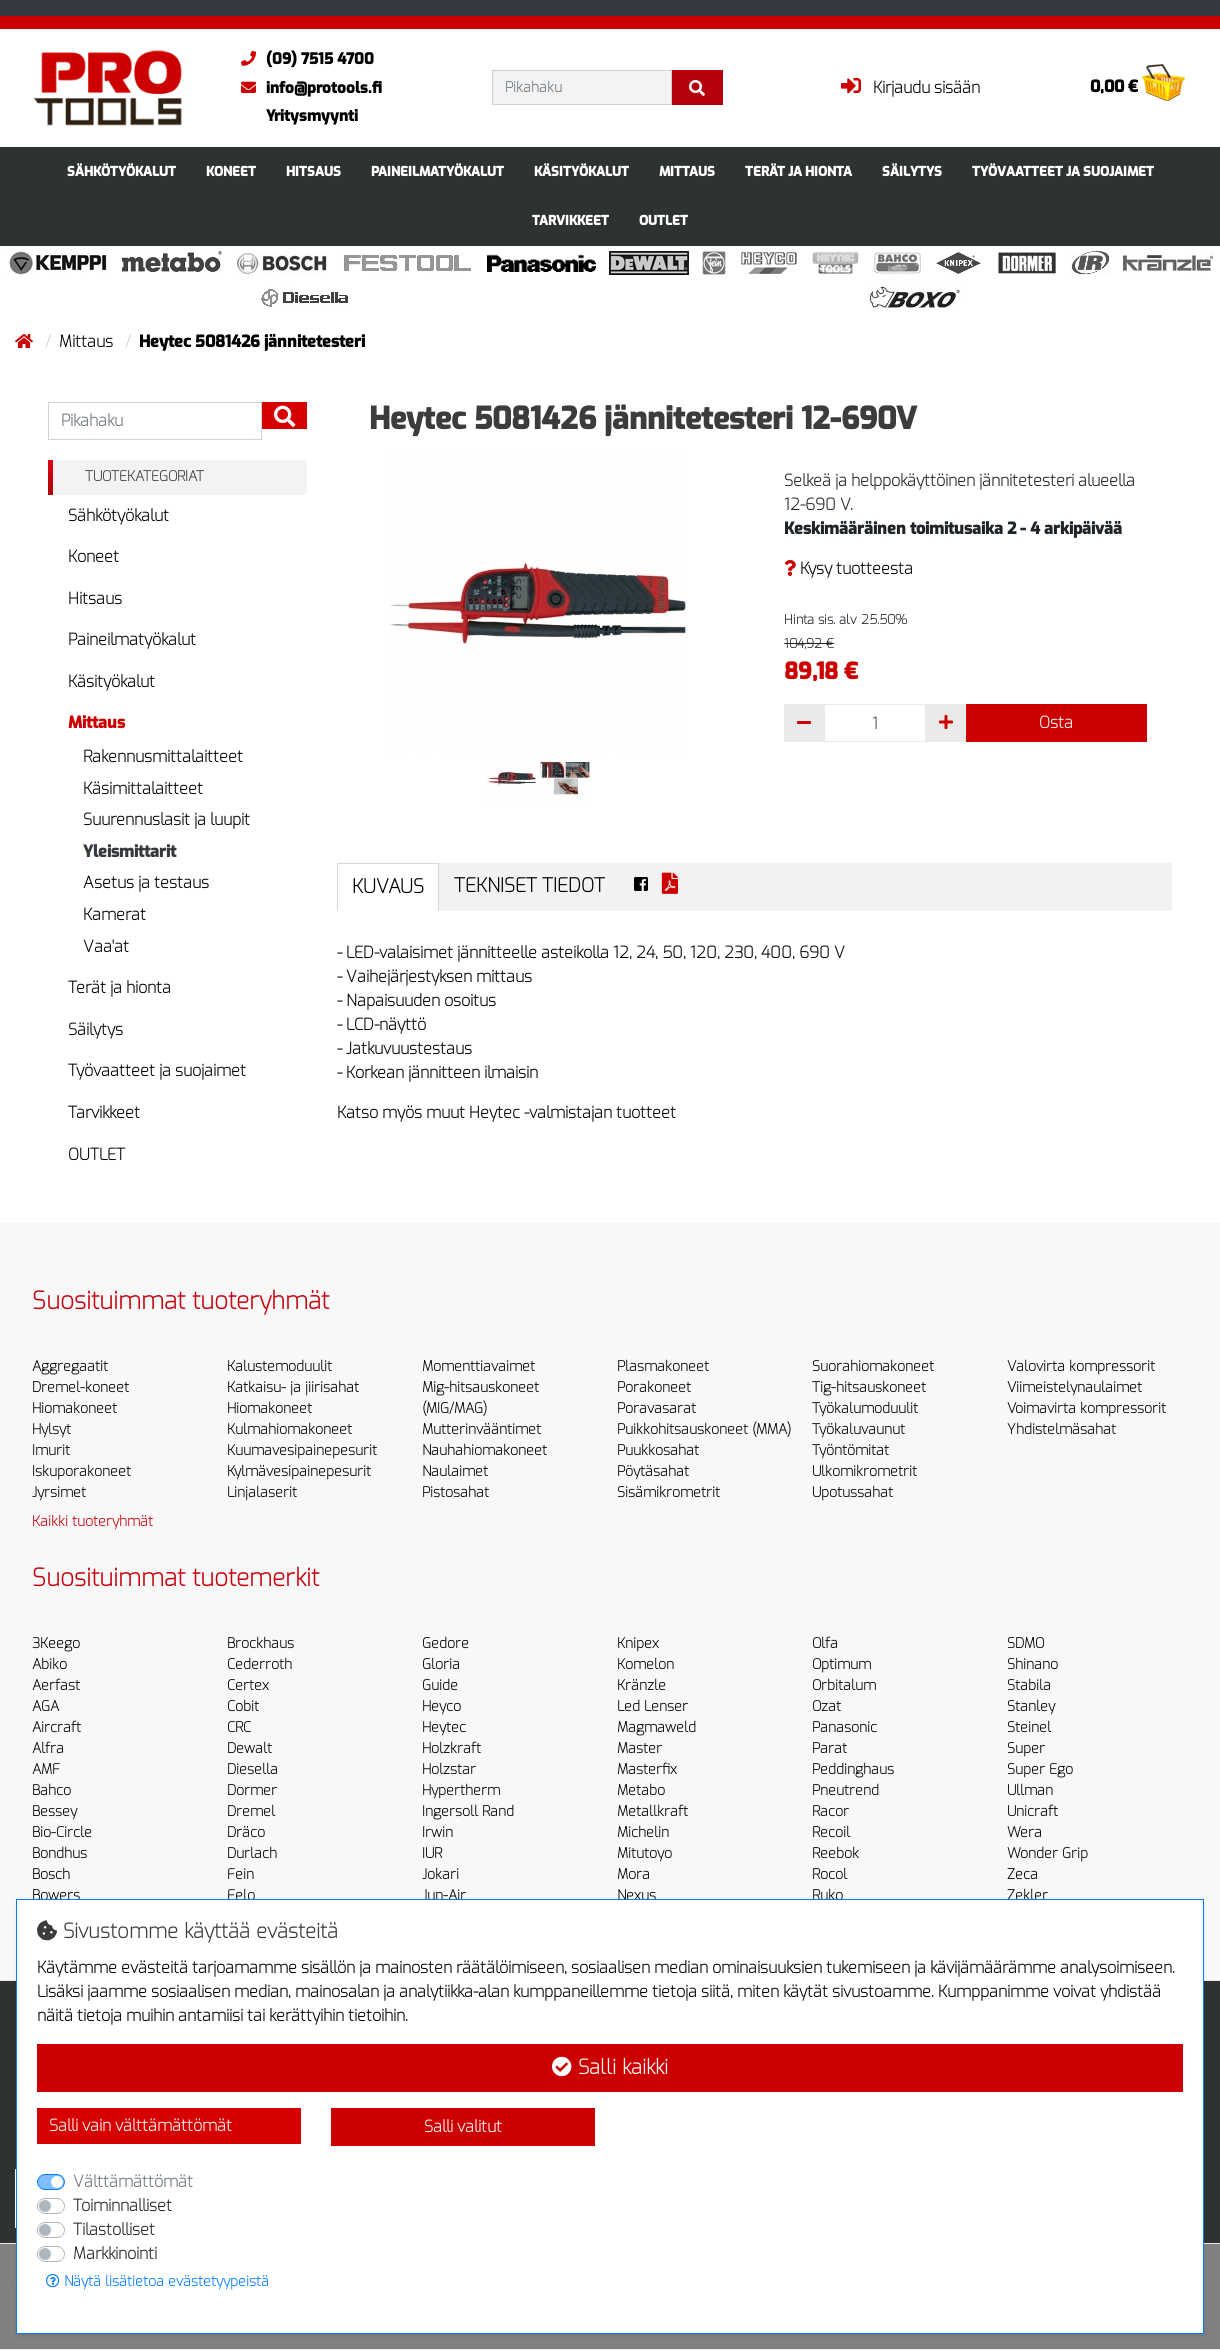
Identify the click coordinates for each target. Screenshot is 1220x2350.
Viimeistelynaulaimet (1074, 1387)
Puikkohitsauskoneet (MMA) (704, 1429)
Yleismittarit (129, 851)
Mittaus (687, 171)
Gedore (445, 1643)
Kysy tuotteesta (848, 568)
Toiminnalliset (122, 2205)
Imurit (51, 1450)
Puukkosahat (658, 1450)
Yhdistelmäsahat (1061, 1429)
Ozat (826, 1706)
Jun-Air (444, 1895)
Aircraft (56, 1727)
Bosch (51, 1874)
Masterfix (647, 1769)
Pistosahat (455, 1492)
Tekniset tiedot (529, 885)
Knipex (638, 1643)
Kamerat (114, 914)
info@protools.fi (306, 88)
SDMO (1025, 1643)
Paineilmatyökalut (437, 171)
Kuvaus (388, 886)
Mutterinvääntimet (481, 1429)
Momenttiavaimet (478, 1366)
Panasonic (844, 1727)
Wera (1024, 1832)
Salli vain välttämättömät (140, 2125)
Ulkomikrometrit (864, 1471)
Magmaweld (656, 1727)
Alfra (48, 1748)
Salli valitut (463, 2126)
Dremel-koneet (80, 1387)
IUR (432, 1853)
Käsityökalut (581, 171)
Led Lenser (652, 1706)
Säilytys (912, 171)
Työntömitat (850, 1450)
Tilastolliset (114, 2229)
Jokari (440, 1874)
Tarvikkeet (570, 220)
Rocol (829, 1874)
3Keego (56, 1643)
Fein (240, 1874)
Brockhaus (260, 1643)
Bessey (54, 1811)
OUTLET (663, 220)
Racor (830, 1811)
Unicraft (1032, 1811)
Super (1026, 1748)
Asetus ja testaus (146, 882)
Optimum (841, 1664)
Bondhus (59, 1853)
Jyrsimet (59, 1492)
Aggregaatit (70, 1366)
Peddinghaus (853, 1769)
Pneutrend (845, 1790)
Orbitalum (844, 1685)
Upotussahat (852, 1492)
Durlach (252, 1853)
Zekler (1027, 1895)
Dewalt (249, 1748)
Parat (829, 1748)
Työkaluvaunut (858, 1429)
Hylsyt (51, 1429)
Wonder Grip (1047, 1853)
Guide (440, 1685)
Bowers (56, 1895)
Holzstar (449, 1769)
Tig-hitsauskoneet (869, 1387)
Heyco (441, 1706)
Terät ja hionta (798, 171)
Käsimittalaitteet (143, 788)
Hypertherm (461, 1790)
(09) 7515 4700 (302, 59)
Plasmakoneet (663, 1366)
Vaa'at (106, 946)
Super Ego (1040, 1769)
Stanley (1031, 1706)
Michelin (643, 1832)
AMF (46, 1769)
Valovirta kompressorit (1081, 1366)
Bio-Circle (62, 1832)
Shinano (1032, 1664)
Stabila (1029, 1685)
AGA (45, 1706)
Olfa (825, 1643)
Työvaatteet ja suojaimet (1063, 171)
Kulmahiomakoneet (289, 1429)
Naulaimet (455, 1471)
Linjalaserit (262, 1492)
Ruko (827, 1895)
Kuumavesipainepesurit (302, 1450)
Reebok (835, 1853)
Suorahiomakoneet (873, 1366)
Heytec (444, 1727)
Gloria (441, 1664)
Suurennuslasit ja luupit (166, 819)
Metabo (641, 1790)
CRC (239, 1727)
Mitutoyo (644, 1853)
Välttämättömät (133, 2181)
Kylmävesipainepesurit (299, 1471)
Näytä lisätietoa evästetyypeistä (157, 2281)
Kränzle (641, 1685)
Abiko (49, 1664)
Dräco (246, 1832)
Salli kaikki (610, 2067)
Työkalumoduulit (865, 1408)
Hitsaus (313, 171)
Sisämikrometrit (668, 1492)
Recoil (831, 1832)
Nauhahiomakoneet (484, 1450)
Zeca (1022, 1874)
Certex (248, 1685)
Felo (241, 1895)
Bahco (51, 1790)
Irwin (437, 1832)
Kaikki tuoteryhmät (92, 1521)
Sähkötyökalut (121, 171)
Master (639, 1748)
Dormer (252, 1790)
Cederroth (259, 1664)
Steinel (1029, 1727)
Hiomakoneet (74, 1408)
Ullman (1030, 1790)
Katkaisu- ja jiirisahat (293, 1387)
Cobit (243, 1706)
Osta (1056, 722)
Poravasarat (656, 1408)
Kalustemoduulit (279, 1366)
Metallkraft (652, 1811)
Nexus (636, 1895)
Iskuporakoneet (81, 1471)
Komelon (645, 1664)
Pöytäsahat (653, 1471)
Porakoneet (654, 1387)
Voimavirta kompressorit (1086, 1408)
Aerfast (56, 1685)
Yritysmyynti (312, 116)
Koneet (231, 171)
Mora (633, 1874)
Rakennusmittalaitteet (163, 756)
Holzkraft (451, 1748)
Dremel (251, 1811)
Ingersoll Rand (468, 1811)
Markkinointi (115, 2253)
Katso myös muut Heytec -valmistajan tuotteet (506, 1112)
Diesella (252, 1769)
